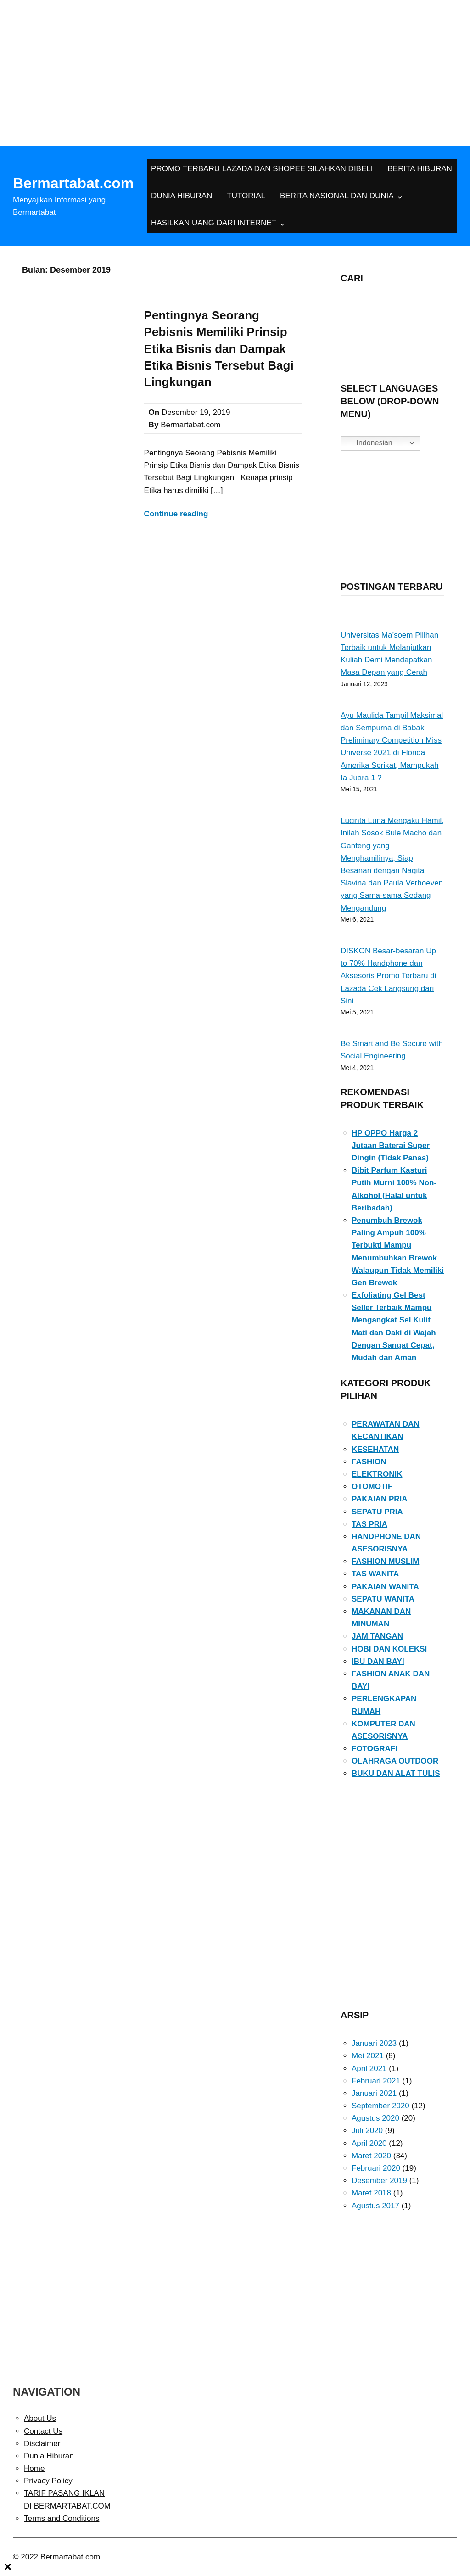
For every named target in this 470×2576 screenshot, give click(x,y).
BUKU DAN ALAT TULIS (396, 1773)
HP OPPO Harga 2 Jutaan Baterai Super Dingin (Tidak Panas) (391, 1145)
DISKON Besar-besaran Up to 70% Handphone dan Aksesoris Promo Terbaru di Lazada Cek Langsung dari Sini (388, 975)
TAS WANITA (375, 1573)
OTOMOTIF (372, 1486)
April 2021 (369, 2068)
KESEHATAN (375, 1449)
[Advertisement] (235, 69)
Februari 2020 (376, 2168)
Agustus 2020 (375, 2118)
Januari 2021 (374, 2093)
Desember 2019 (379, 2180)
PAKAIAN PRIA (380, 1499)
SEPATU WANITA (383, 1599)
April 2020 (369, 2143)
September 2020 (380, 2105)
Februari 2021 (376, 2081)
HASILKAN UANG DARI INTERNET (213, 222)
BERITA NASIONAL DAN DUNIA (337, 195)
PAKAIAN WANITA (385, 1586)
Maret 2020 (371, 2155)
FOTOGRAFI (374, 1748)
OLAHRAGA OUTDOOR (395, 1761)
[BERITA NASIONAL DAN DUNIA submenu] (399, 196)
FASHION (369, 1461)
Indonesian (367, 443)
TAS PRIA (369, 1524)
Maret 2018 (371, 2193)
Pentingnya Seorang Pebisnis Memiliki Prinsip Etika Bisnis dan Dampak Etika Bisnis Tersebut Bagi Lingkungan (219, 348)
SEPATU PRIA (377, 1511)
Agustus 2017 (375, 2205)
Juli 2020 (367, 2130)
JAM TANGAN (377, 1636)
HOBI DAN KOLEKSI (389, 1649)
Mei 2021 (368, 2055)
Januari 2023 (374, 2043)
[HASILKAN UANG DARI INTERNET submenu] (282, 223)
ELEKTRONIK (377, 1474)
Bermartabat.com (73, 183)
